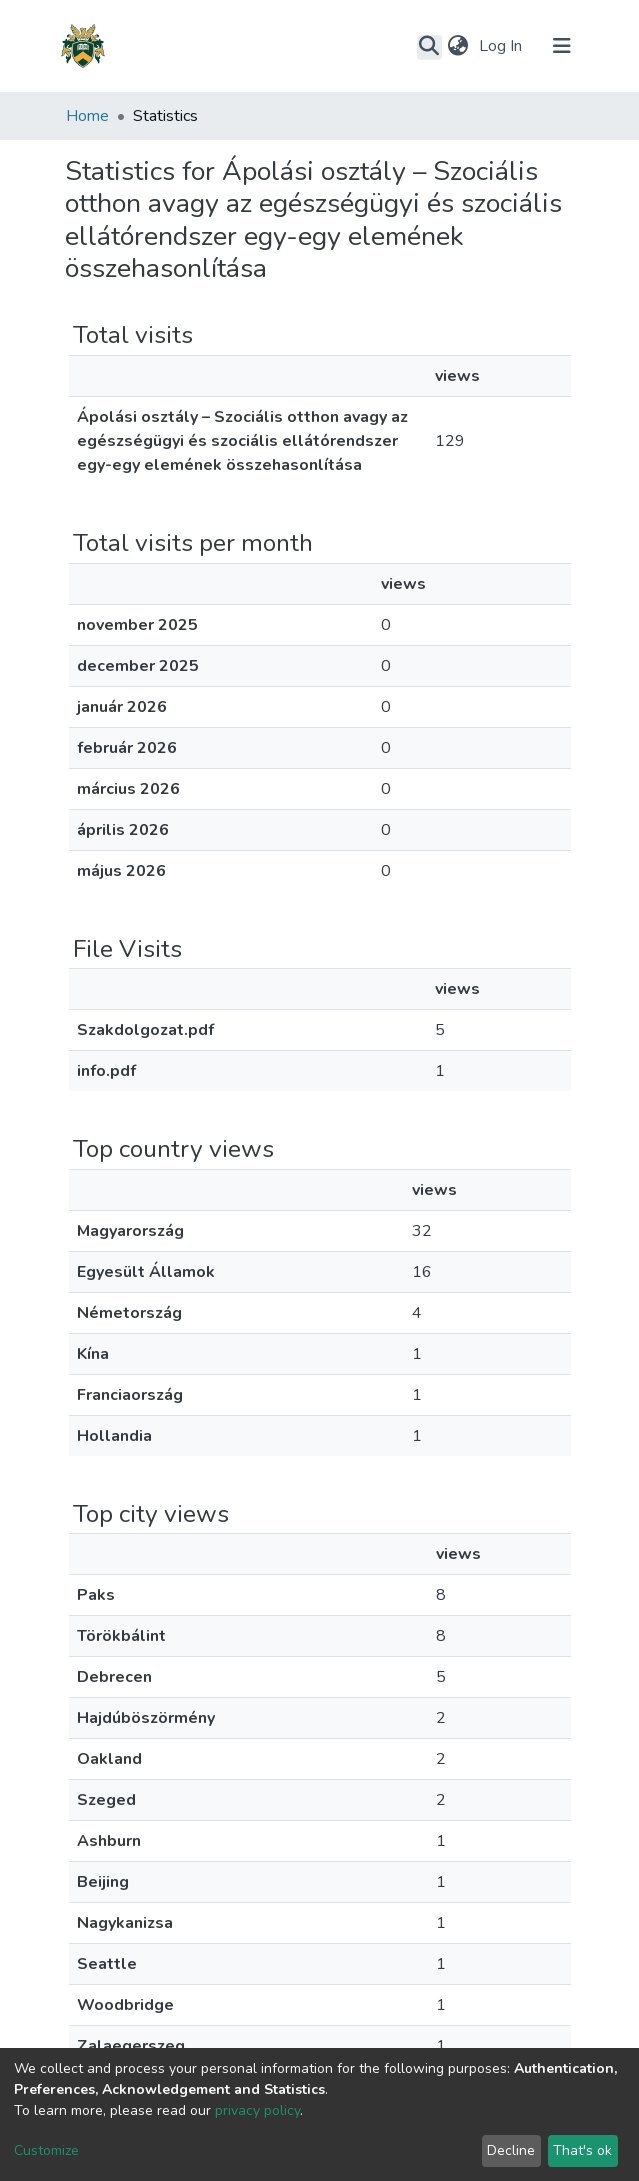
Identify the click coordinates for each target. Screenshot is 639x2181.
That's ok (582, 2150)
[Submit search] (429, 47)
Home (87, 116)
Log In (502, 46)
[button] (458, 46)
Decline (511, 2150)
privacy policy (257, 2110)
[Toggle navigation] (562, 46)
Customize (46, 2150)
